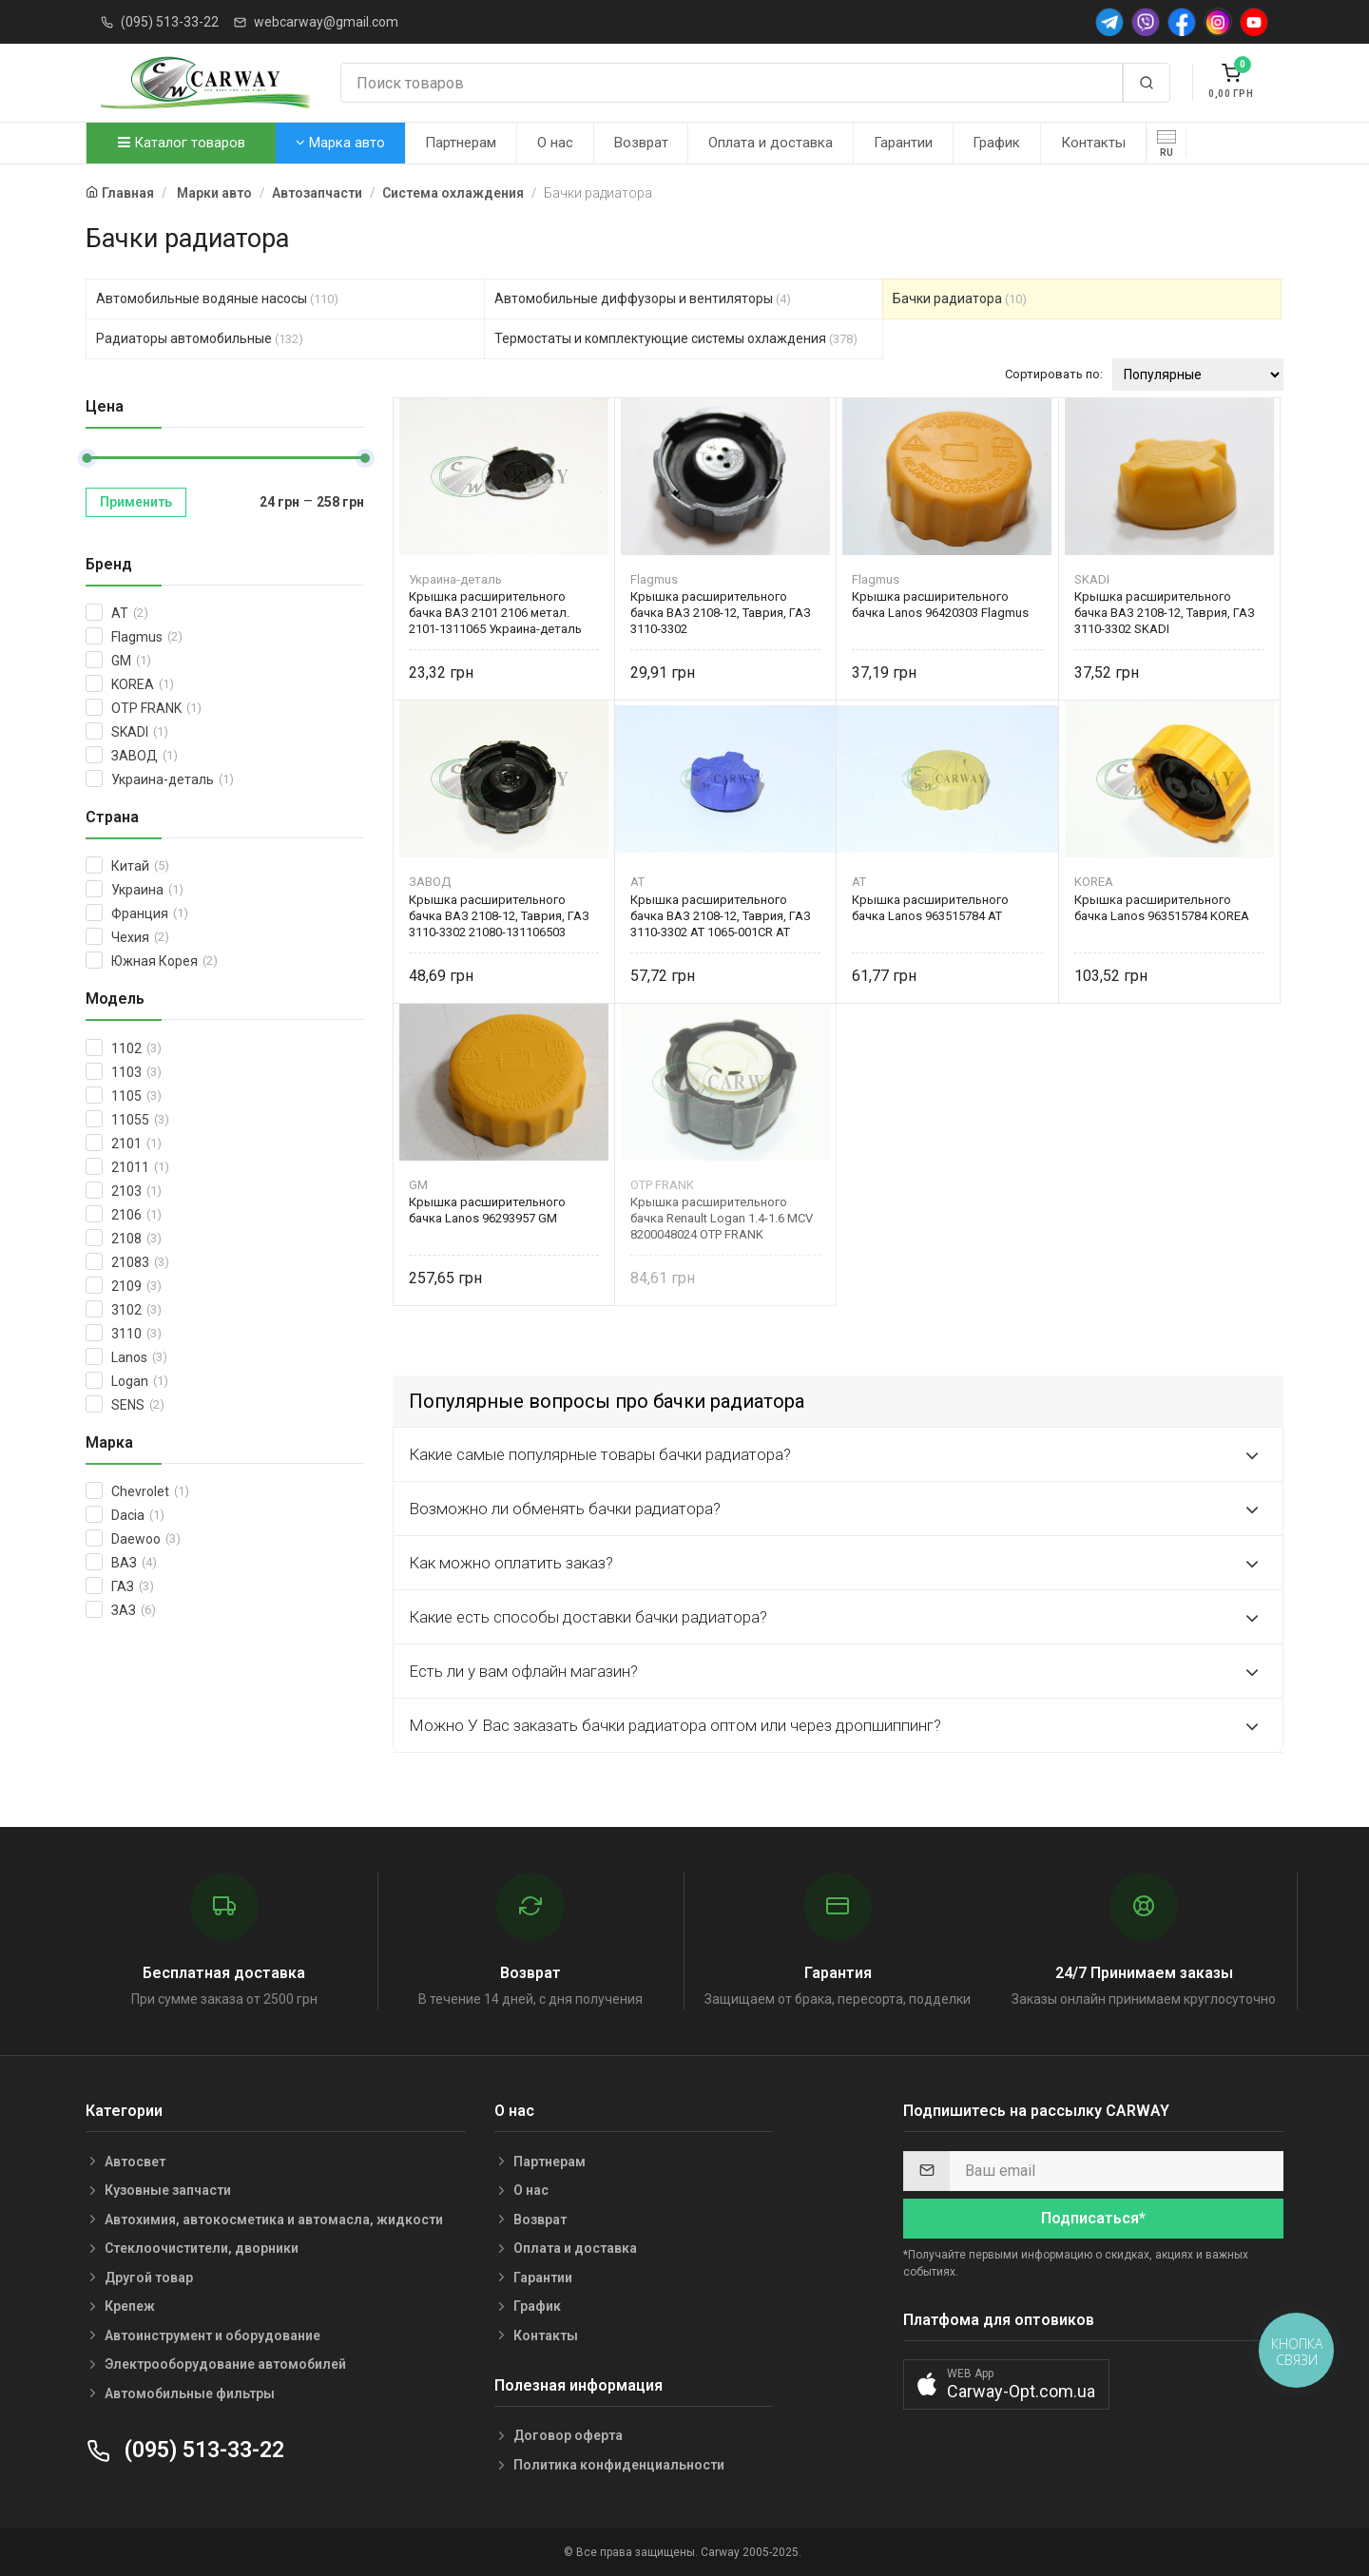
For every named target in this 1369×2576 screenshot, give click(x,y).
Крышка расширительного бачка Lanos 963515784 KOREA (1161, 908)
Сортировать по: (1054, 374)
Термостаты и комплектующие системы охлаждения (676, 338)
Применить (136, 501)
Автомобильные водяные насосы (217, 298)
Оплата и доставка (770, 142)
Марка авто (340, 142)
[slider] (86, 458)
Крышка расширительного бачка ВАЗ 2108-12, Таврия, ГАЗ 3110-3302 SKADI (1164, 612)
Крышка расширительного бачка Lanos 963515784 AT (930, 908)
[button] (1006, 2384)
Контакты (1093, 142)
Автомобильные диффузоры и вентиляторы (642, 298)
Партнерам (460, 142)
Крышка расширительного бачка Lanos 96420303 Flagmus (940, 604)
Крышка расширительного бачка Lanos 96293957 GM (487, 1210)
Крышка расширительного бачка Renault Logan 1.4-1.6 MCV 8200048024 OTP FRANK (721, 1218)
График (996, 142)
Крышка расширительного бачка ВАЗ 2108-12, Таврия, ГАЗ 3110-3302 (720, 612)
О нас (555, 142)
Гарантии (903, 142)
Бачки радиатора (960, 298)
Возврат (641, 142)
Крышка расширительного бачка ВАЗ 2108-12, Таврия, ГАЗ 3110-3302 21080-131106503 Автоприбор (499, 916)
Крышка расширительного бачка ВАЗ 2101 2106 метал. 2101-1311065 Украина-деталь (495, 612)
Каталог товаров (181, 142)
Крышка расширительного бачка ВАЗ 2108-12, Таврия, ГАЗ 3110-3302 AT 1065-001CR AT (720, 916)
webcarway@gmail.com (326, 21)
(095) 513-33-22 (170, 21)
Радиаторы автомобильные (199, 338)
